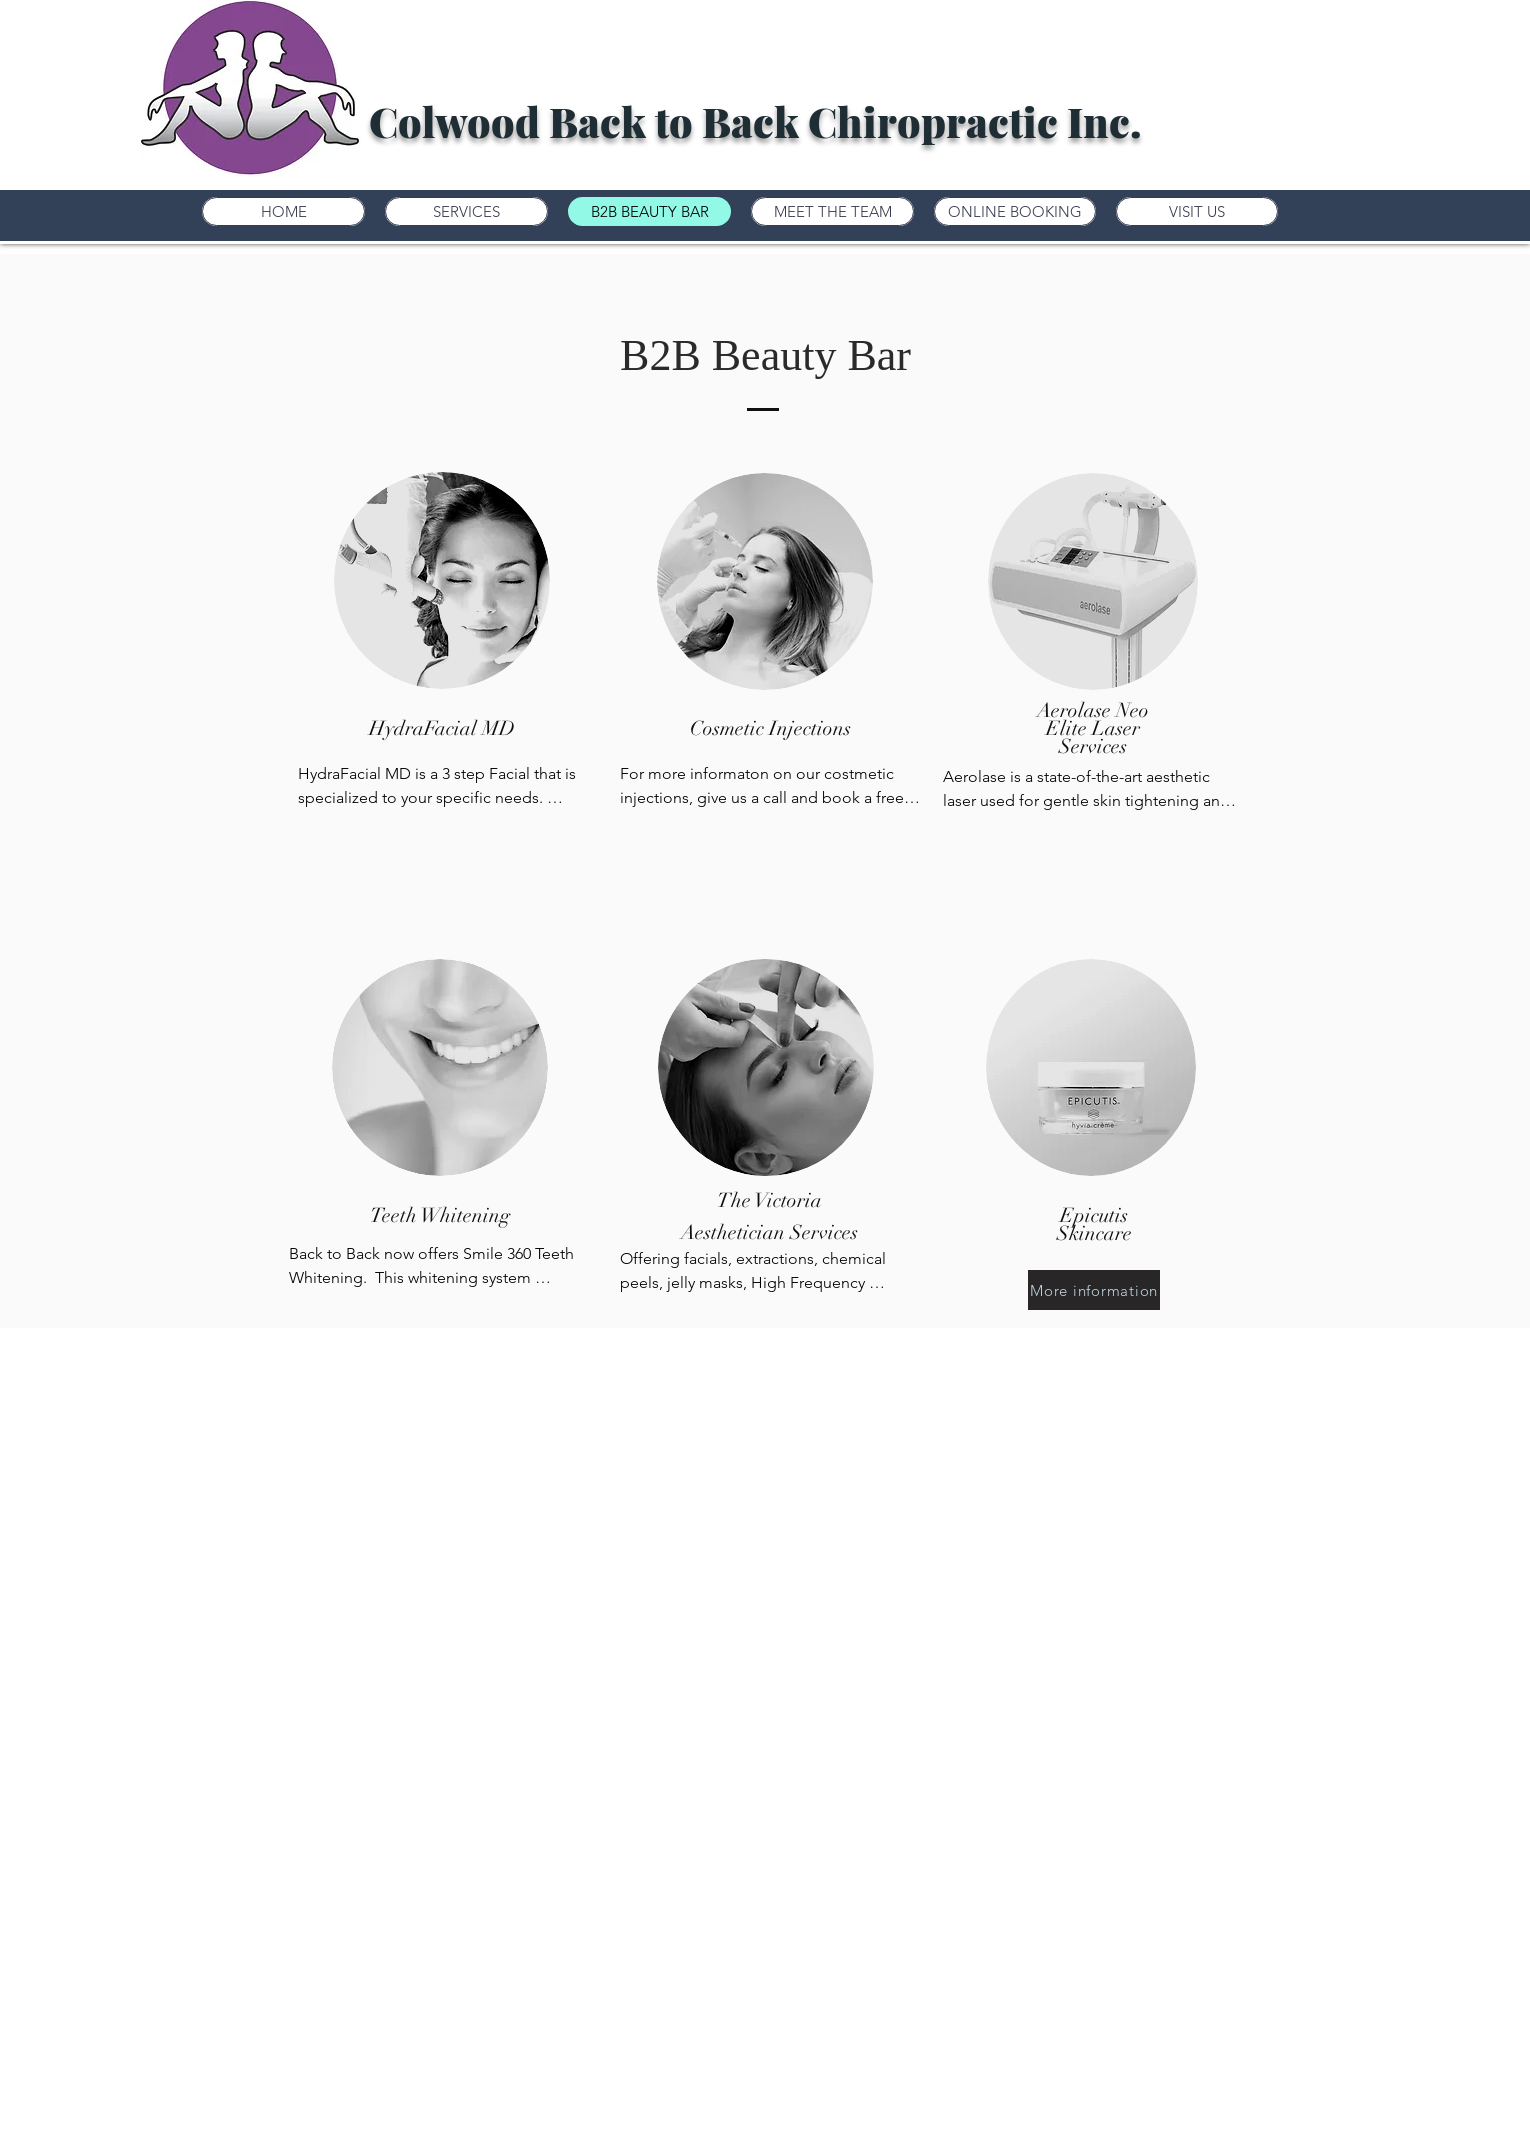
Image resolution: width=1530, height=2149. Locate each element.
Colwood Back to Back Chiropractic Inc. (755, 121)
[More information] (1094, 1290)
